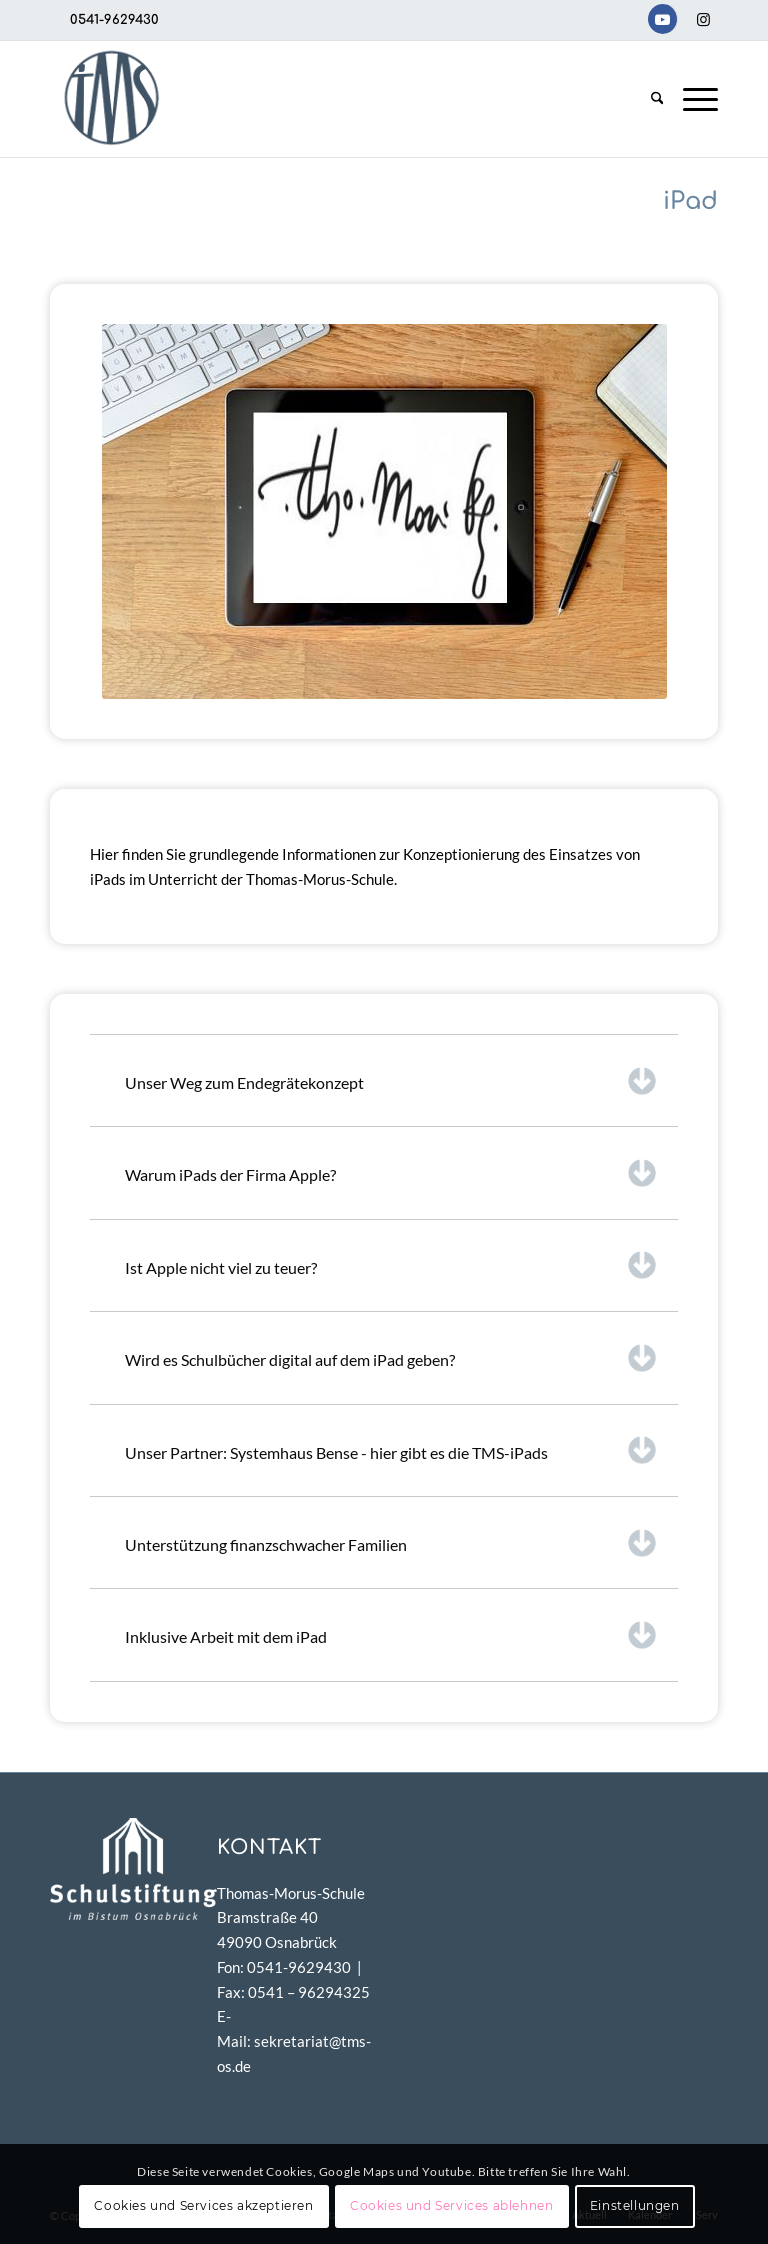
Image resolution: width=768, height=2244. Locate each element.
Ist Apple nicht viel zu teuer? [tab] (391, 1265)
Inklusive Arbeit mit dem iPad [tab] (391, 1635)
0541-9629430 (114, 20)
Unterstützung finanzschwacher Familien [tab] (391, 1543)
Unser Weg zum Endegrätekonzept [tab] (391, 1081)
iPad (690, 201)
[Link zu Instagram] (703, 19)
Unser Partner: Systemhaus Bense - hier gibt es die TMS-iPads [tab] (391, 1450)
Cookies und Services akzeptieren (203, 2205)
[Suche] (657, 99)
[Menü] (695, 99)
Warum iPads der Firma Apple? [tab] (391, 1173)
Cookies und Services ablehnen (451, 2205)
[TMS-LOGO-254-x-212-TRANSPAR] (111, 99)
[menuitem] (657, 99)
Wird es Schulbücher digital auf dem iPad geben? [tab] (391, 1358)
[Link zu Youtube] (662, 19)
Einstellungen (635, 2205)
